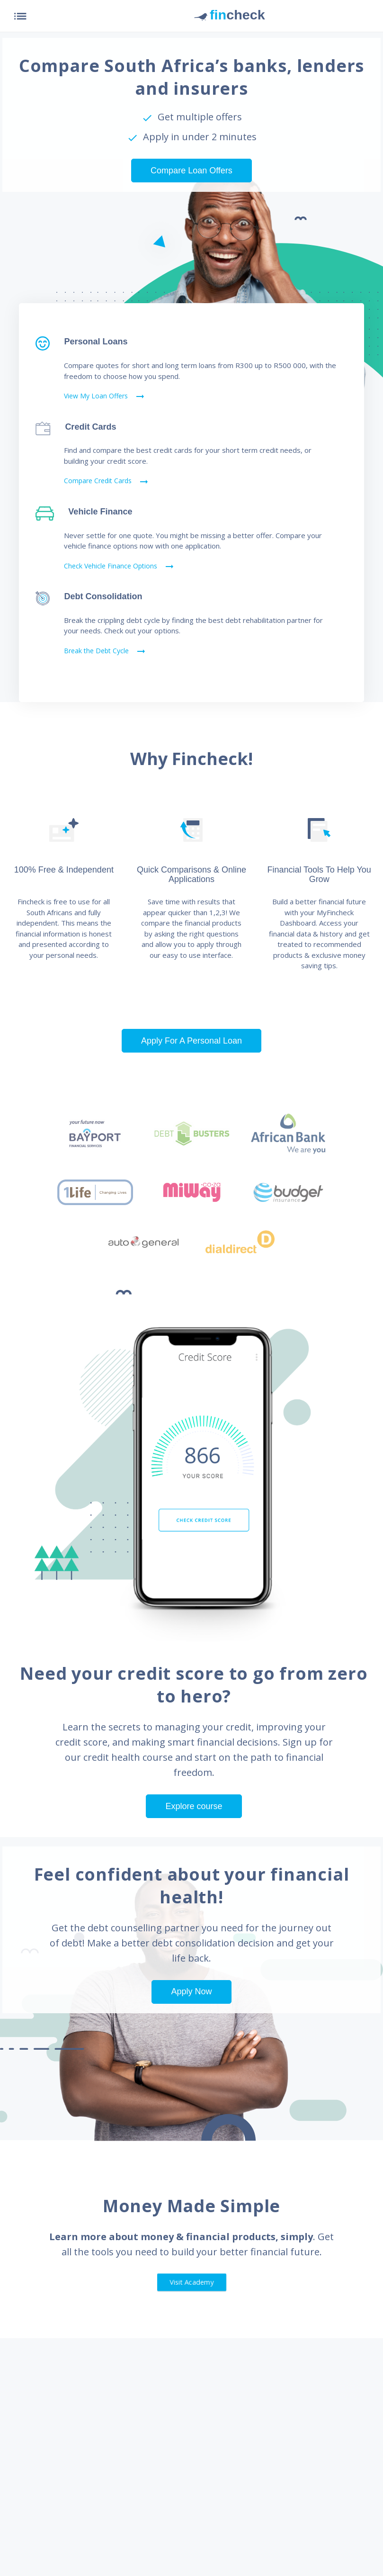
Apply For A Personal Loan (191, 1040)
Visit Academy (191, 2282)
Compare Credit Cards (107, 481)
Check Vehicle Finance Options (119, 566)
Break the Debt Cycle (105, 651)
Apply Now (191, 1991)
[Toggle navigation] (19, 16)
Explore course (193, 1806)
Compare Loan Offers (191, 170)
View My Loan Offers (105, 396)
